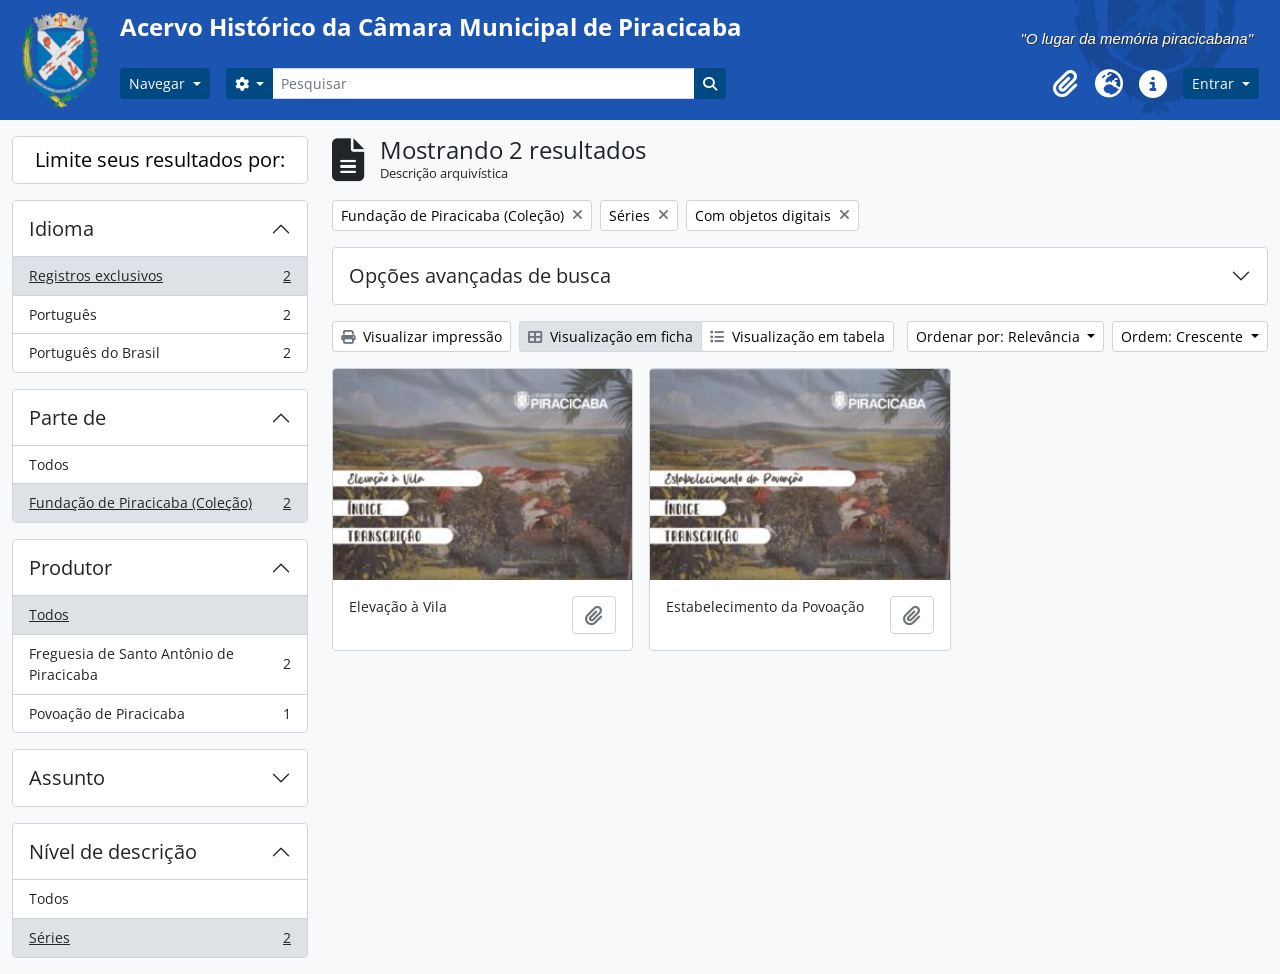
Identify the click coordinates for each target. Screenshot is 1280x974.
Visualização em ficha (610, 336)
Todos (49, 464)
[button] (1065, 84)
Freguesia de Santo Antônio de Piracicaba (159, 664)
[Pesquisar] (483, 83)
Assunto (67, 777)
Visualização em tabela (797, 336)
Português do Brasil (159, 357)
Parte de (67, 417)
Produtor (70, 567)
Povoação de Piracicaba (159, 718)
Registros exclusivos (159, 280)
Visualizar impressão (421, 336)
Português (159, 319)
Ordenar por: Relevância (1000, 336)
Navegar (159, 83)
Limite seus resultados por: (160, 159)
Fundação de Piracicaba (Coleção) (159, 507)
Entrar (1215, 83)
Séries (159, 942)
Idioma (61, 228)
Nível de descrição (113, 851)
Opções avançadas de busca (480, 275)
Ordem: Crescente (1184, 336)
